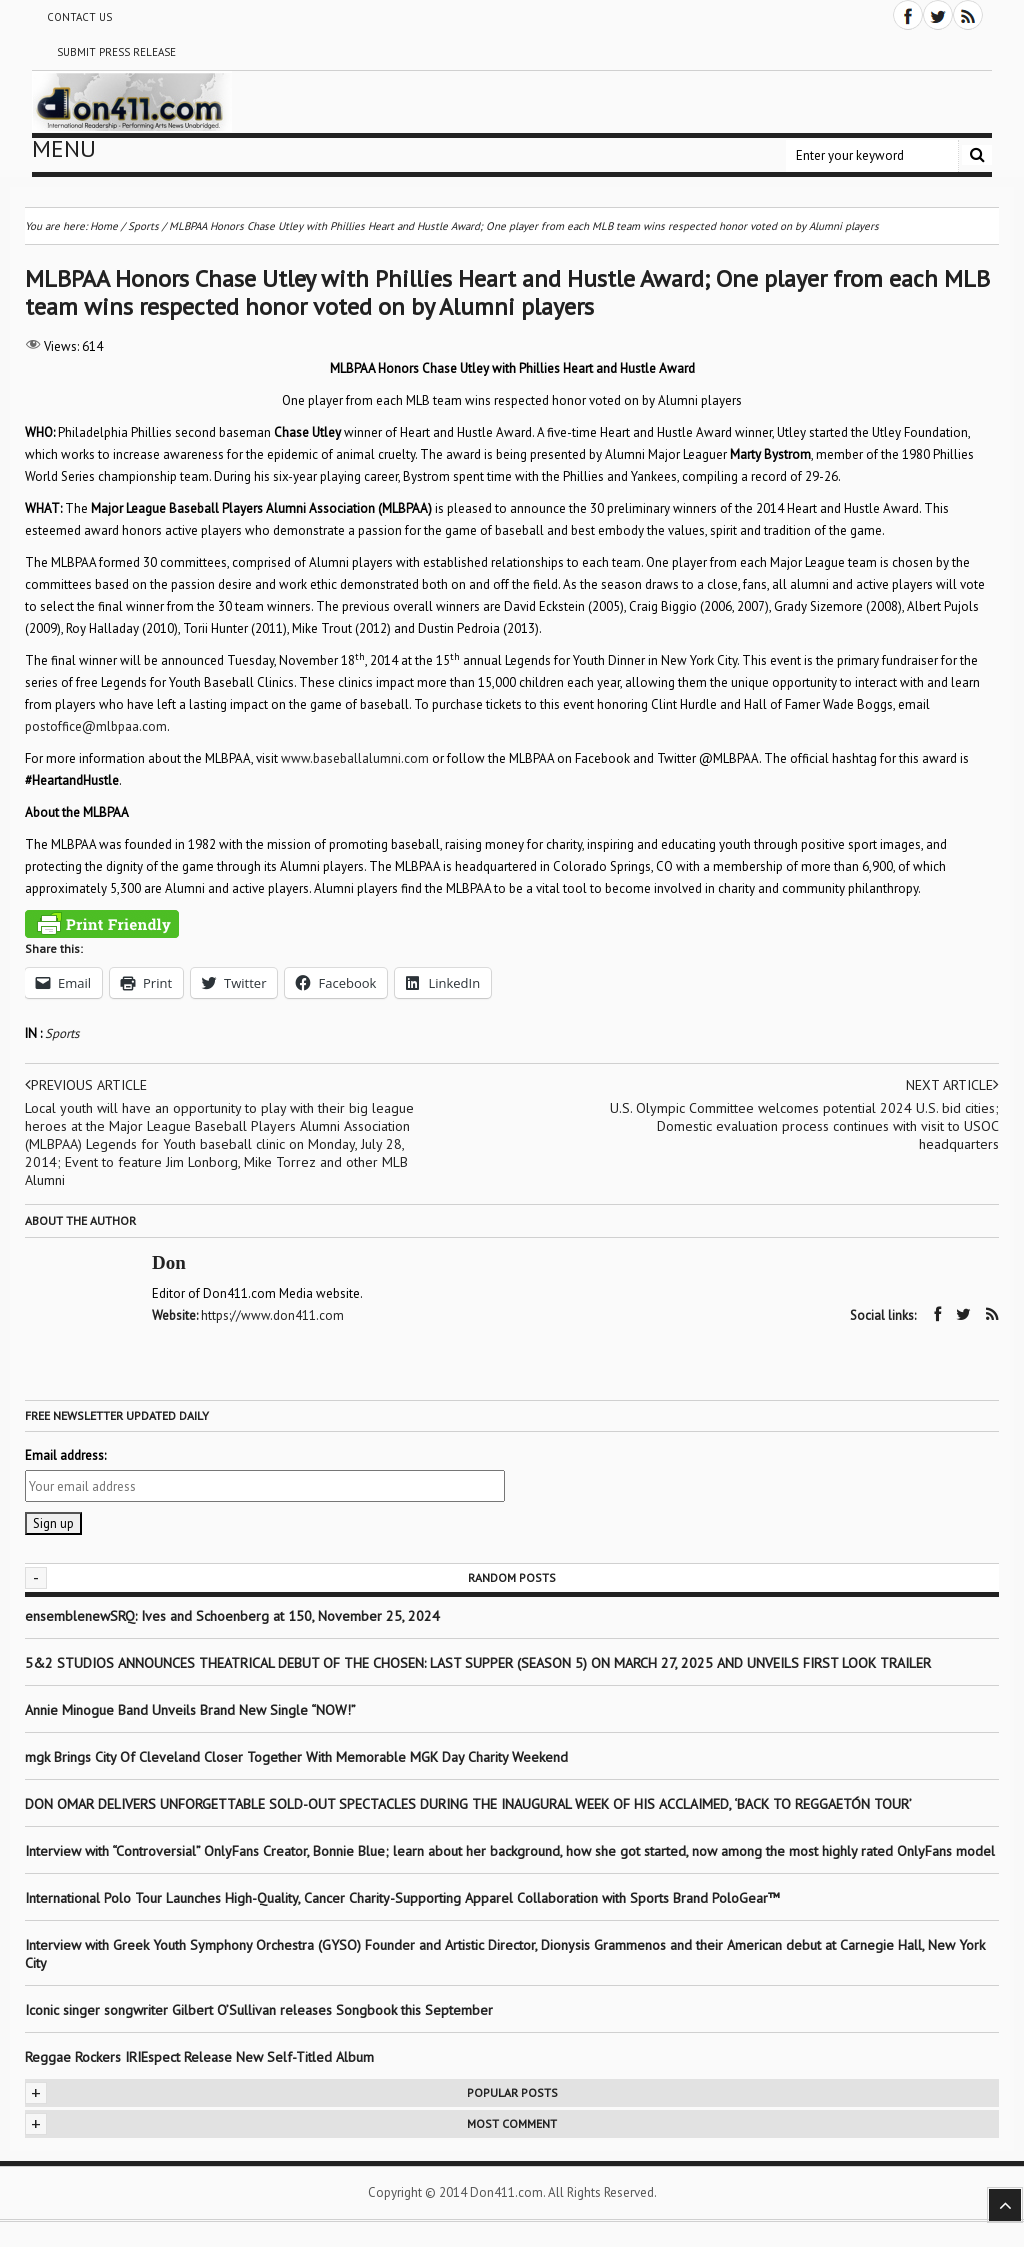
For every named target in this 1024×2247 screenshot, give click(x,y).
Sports (62, 1033)
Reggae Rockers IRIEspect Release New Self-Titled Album (201, 2057)
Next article (952, 1085)
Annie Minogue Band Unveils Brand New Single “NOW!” (190, 1710)
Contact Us (79, 17)
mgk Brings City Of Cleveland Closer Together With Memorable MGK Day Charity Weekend (296, 1757)
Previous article (86, 1085)
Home (104, 226)
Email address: (65, 1455)
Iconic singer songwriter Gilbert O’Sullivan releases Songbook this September (259, 2010)
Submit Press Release (116, 52)
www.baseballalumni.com (355, 758)
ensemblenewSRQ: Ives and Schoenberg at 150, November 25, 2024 (232, 1616)
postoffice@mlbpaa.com (96, 726)
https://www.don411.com (272, 1315)
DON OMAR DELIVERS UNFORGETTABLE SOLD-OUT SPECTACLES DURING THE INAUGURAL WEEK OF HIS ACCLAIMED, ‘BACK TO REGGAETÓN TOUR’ (468, 1804)
